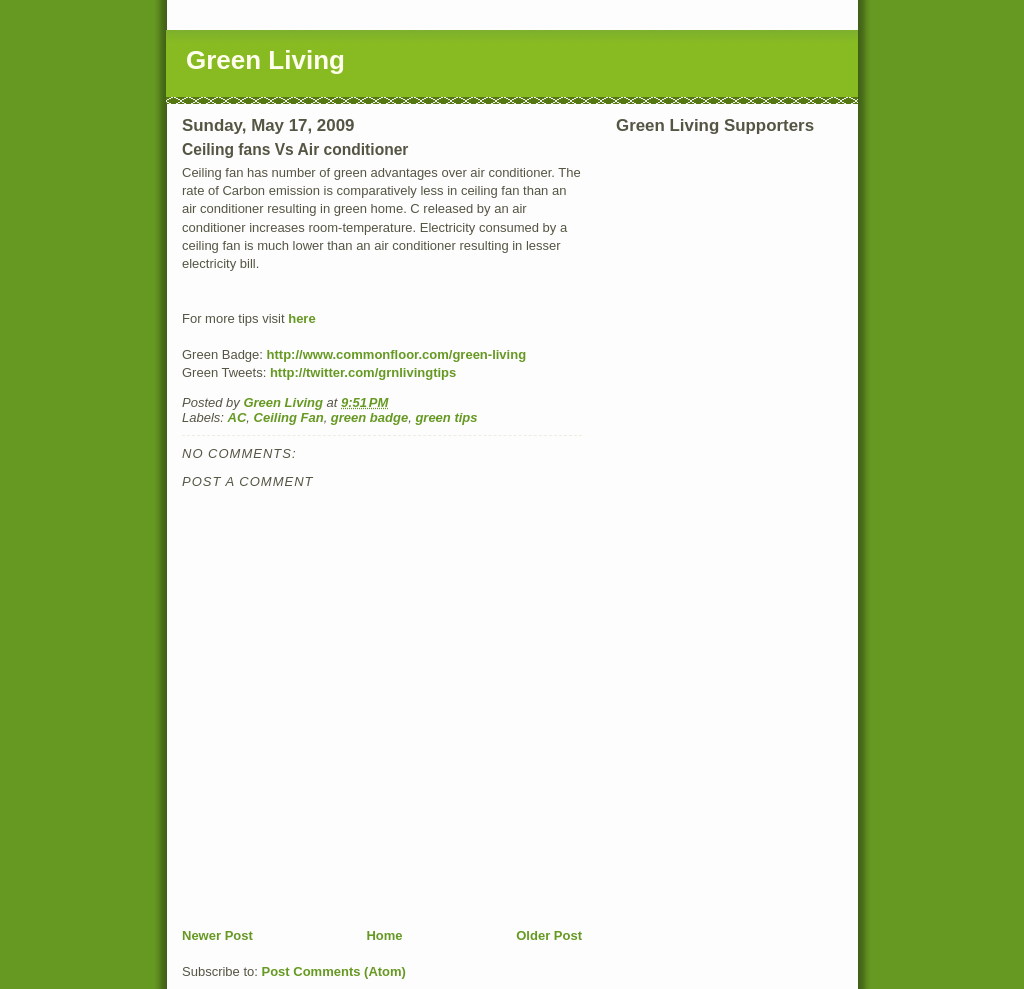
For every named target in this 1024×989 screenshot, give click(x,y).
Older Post (549, 935)
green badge (369, 417)
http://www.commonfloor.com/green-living (397, 354)
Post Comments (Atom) (334, 971)
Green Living (265, 60)
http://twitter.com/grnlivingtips (363, 372)
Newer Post (217, 935)
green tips (446, 417)
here (301, 318)
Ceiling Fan (289, 417)
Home (384, 935)
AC (237, 417)
